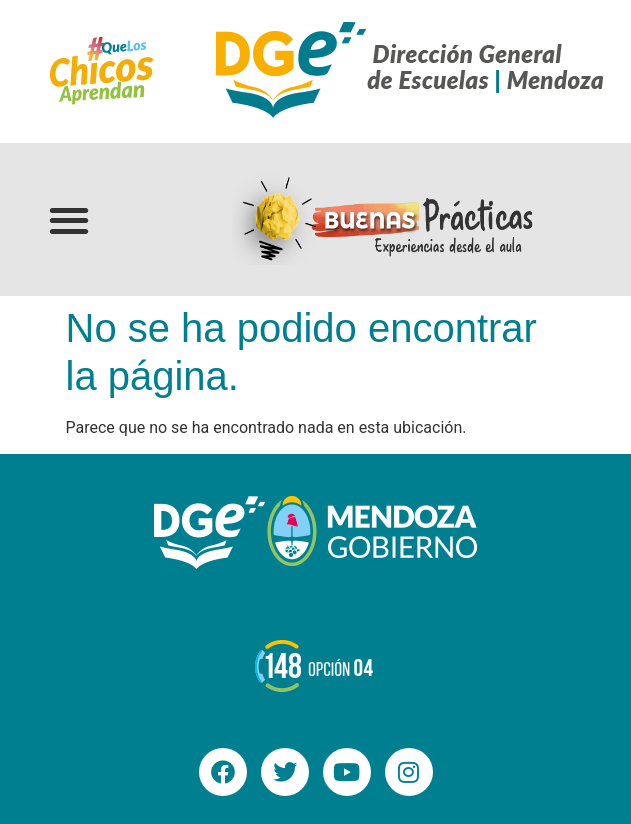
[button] (69, 219)
